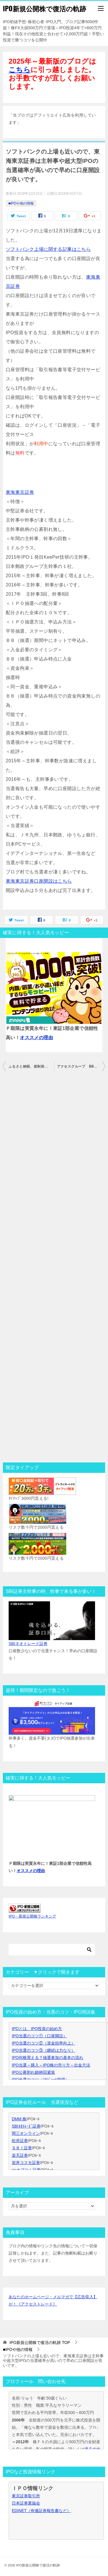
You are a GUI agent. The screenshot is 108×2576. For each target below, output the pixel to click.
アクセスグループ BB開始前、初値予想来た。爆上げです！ (81, 1066)
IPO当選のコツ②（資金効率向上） (43, 2043)
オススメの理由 (36, 1037)
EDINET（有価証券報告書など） (41, 2510)
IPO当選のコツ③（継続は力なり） (43, 2050)
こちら (20, 69)
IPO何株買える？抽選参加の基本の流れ (47, 2057)
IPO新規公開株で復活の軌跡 (44, 8)
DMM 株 (19, 2119)
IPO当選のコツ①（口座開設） (39, 2036)
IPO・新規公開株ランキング (32, 1916)
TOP (40, 2342)
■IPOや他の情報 (21, 203)
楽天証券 (20, 2155)
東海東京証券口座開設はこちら (39, 881)
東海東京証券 (20, 492)
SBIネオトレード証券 (28, 1643)
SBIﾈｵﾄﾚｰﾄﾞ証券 (26, 2126)
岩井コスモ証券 (26, 2162)
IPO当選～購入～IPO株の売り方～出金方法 (51, 2065)
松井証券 (20, 2140)
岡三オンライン (26, 2133)
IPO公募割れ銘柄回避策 (33, 2072)
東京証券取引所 (26, 2496)
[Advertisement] (54, 1267)
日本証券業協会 (26, 2503)
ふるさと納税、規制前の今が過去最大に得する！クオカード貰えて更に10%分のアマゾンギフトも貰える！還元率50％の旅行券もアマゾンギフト (31, 1066)
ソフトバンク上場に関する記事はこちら (48, 249)
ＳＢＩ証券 (22, 2148)
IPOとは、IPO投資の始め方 (37, 2028)
